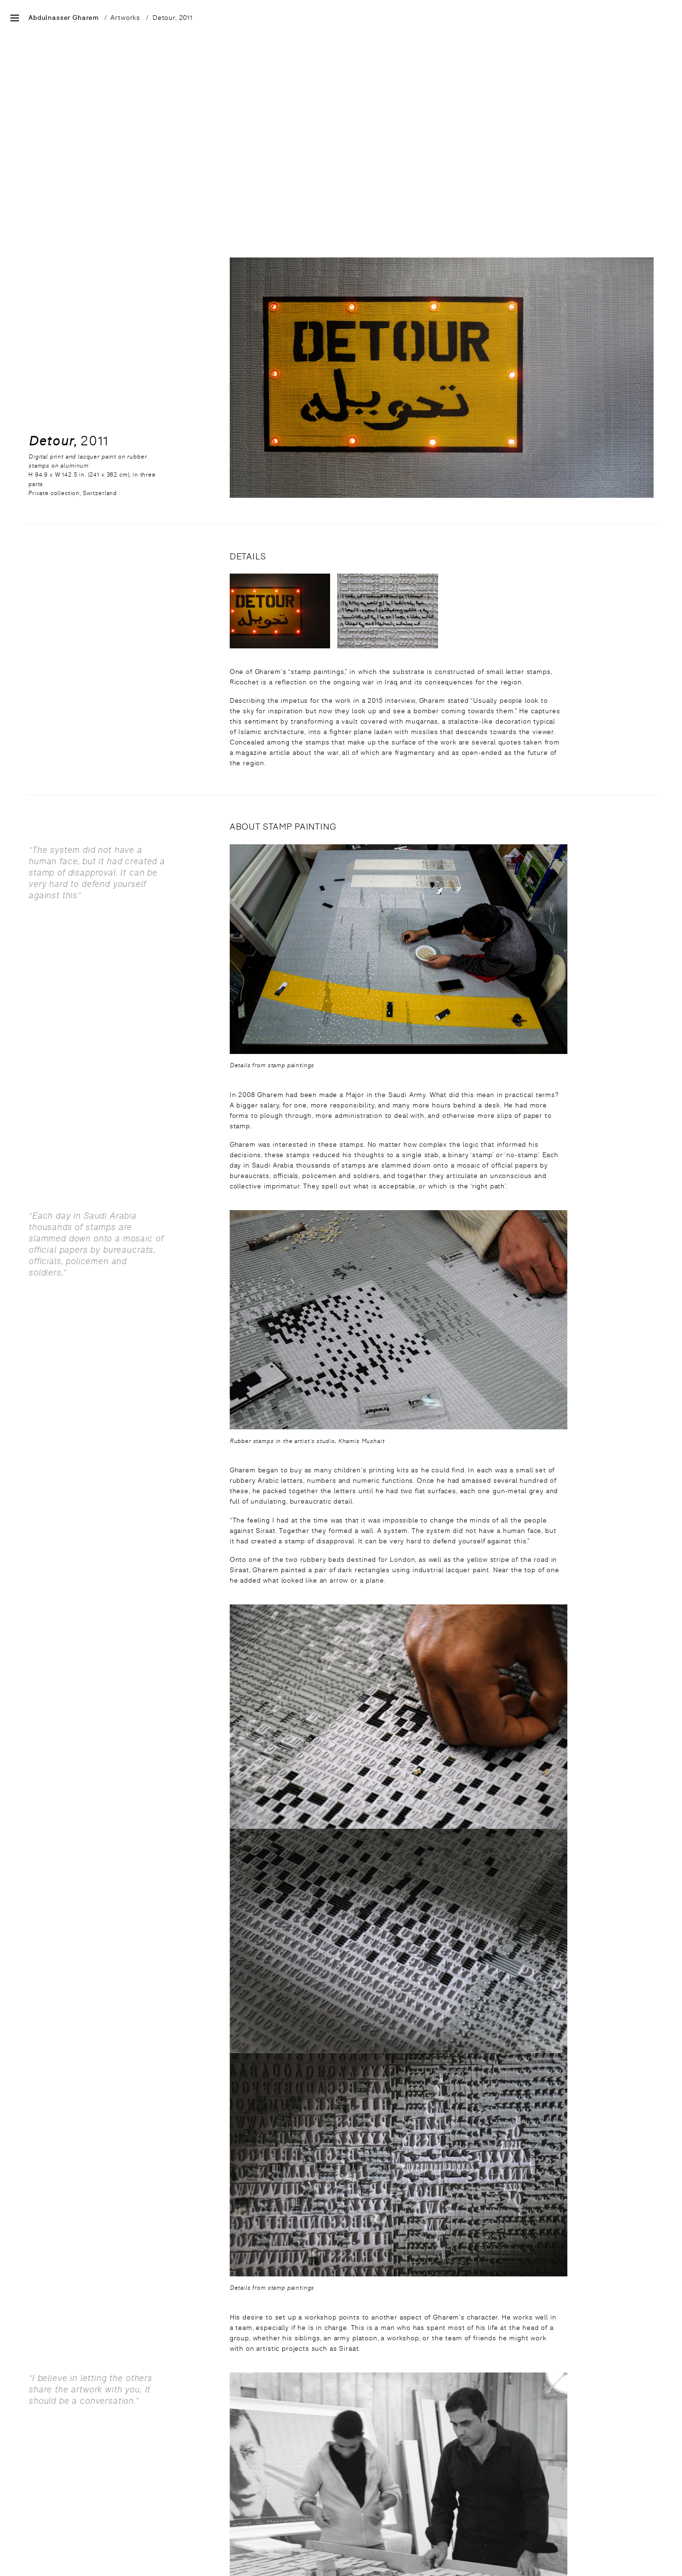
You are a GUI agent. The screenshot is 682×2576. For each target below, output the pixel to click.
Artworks (125, 17)
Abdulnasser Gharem (63, 18)
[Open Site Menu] (15, 18)
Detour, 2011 (173, 17)
